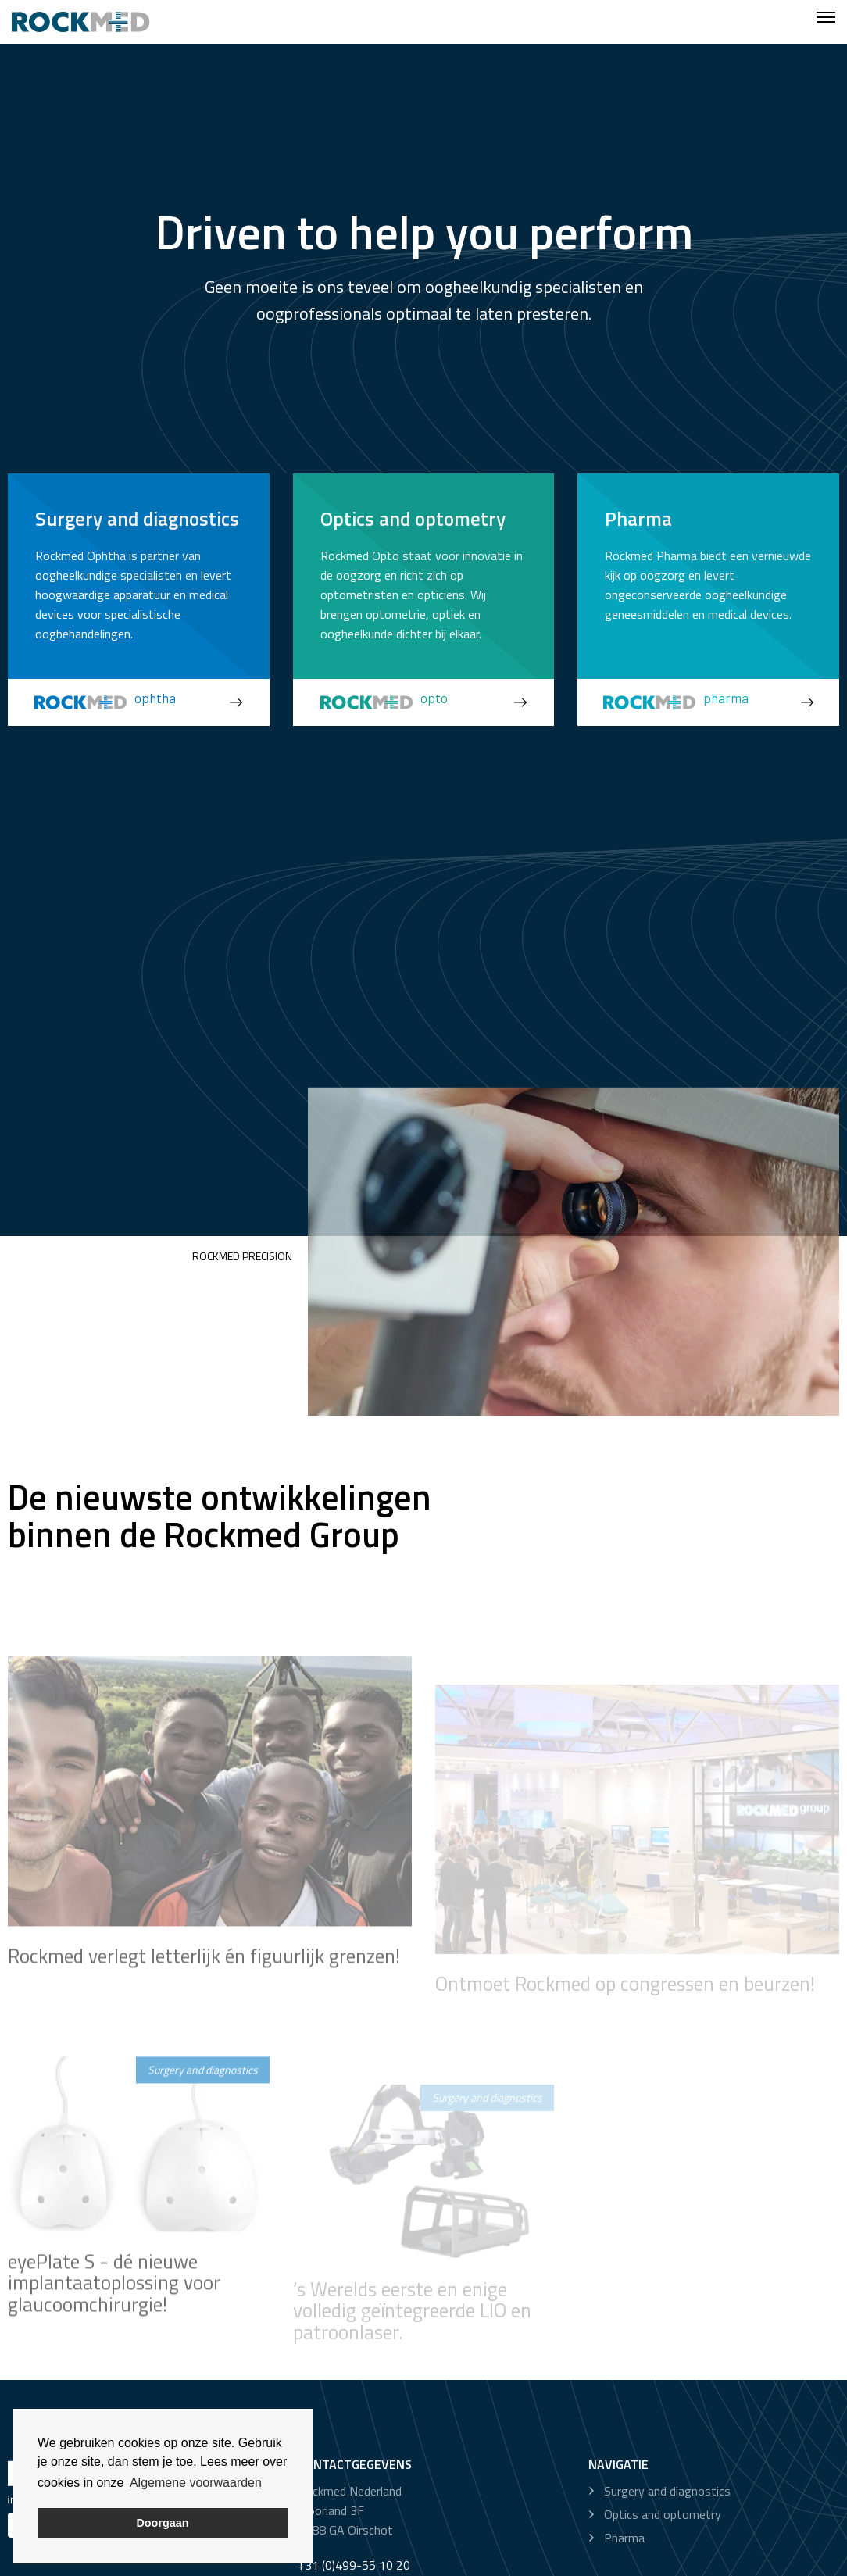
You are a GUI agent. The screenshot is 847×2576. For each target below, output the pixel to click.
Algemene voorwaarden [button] (196, 2482)
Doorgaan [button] (162, 2523)
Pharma (624, 2537)
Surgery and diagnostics (667, 2490)
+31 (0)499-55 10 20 (354, 2565)
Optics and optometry (662, 2514)
